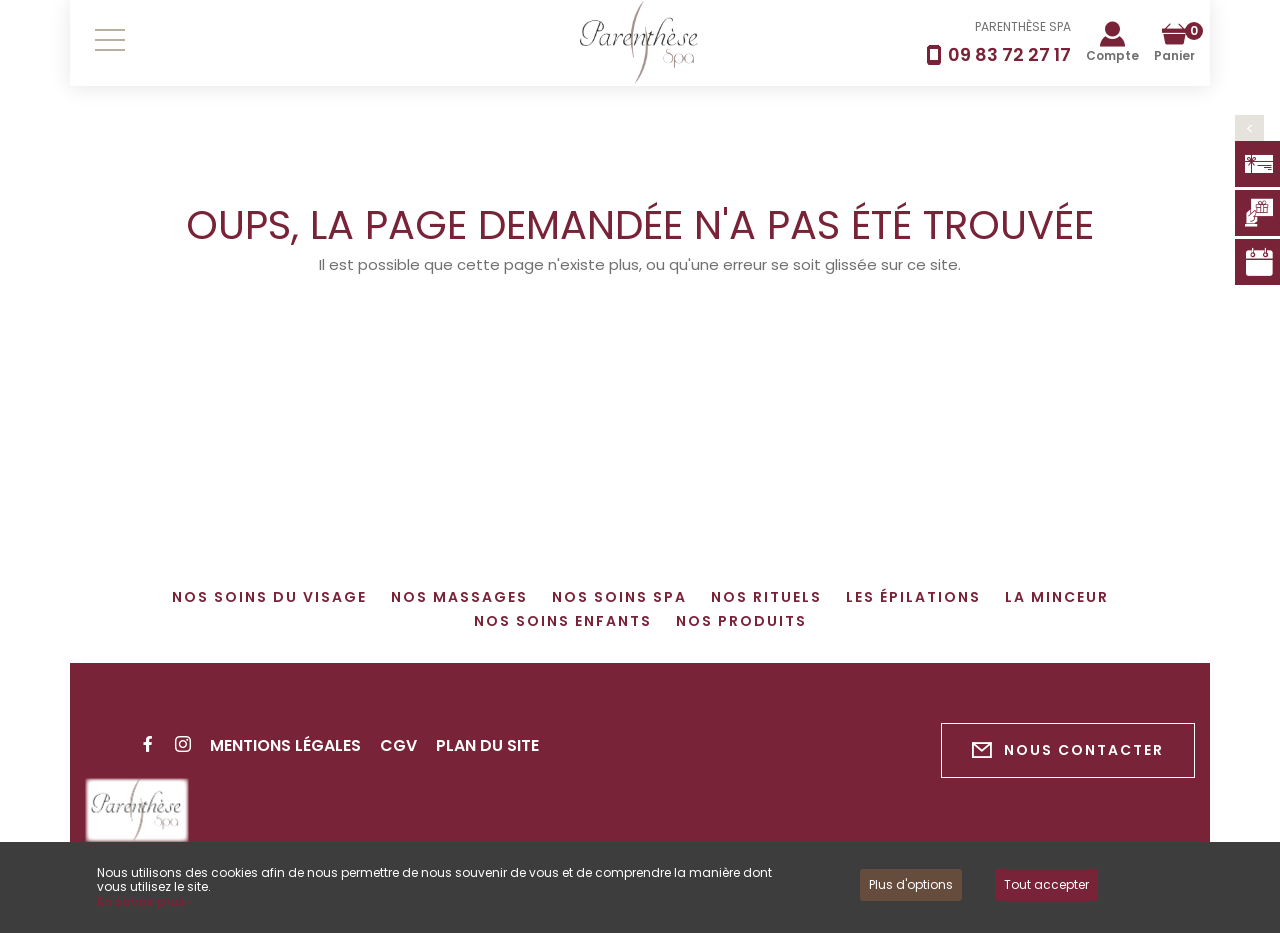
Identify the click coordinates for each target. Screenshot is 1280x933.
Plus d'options (911, 884)
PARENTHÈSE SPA (1023, 26)
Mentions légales (285, 745)
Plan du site (487, 745)
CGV (398, 745)
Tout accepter (1046, 884)
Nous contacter (1068, 750)
